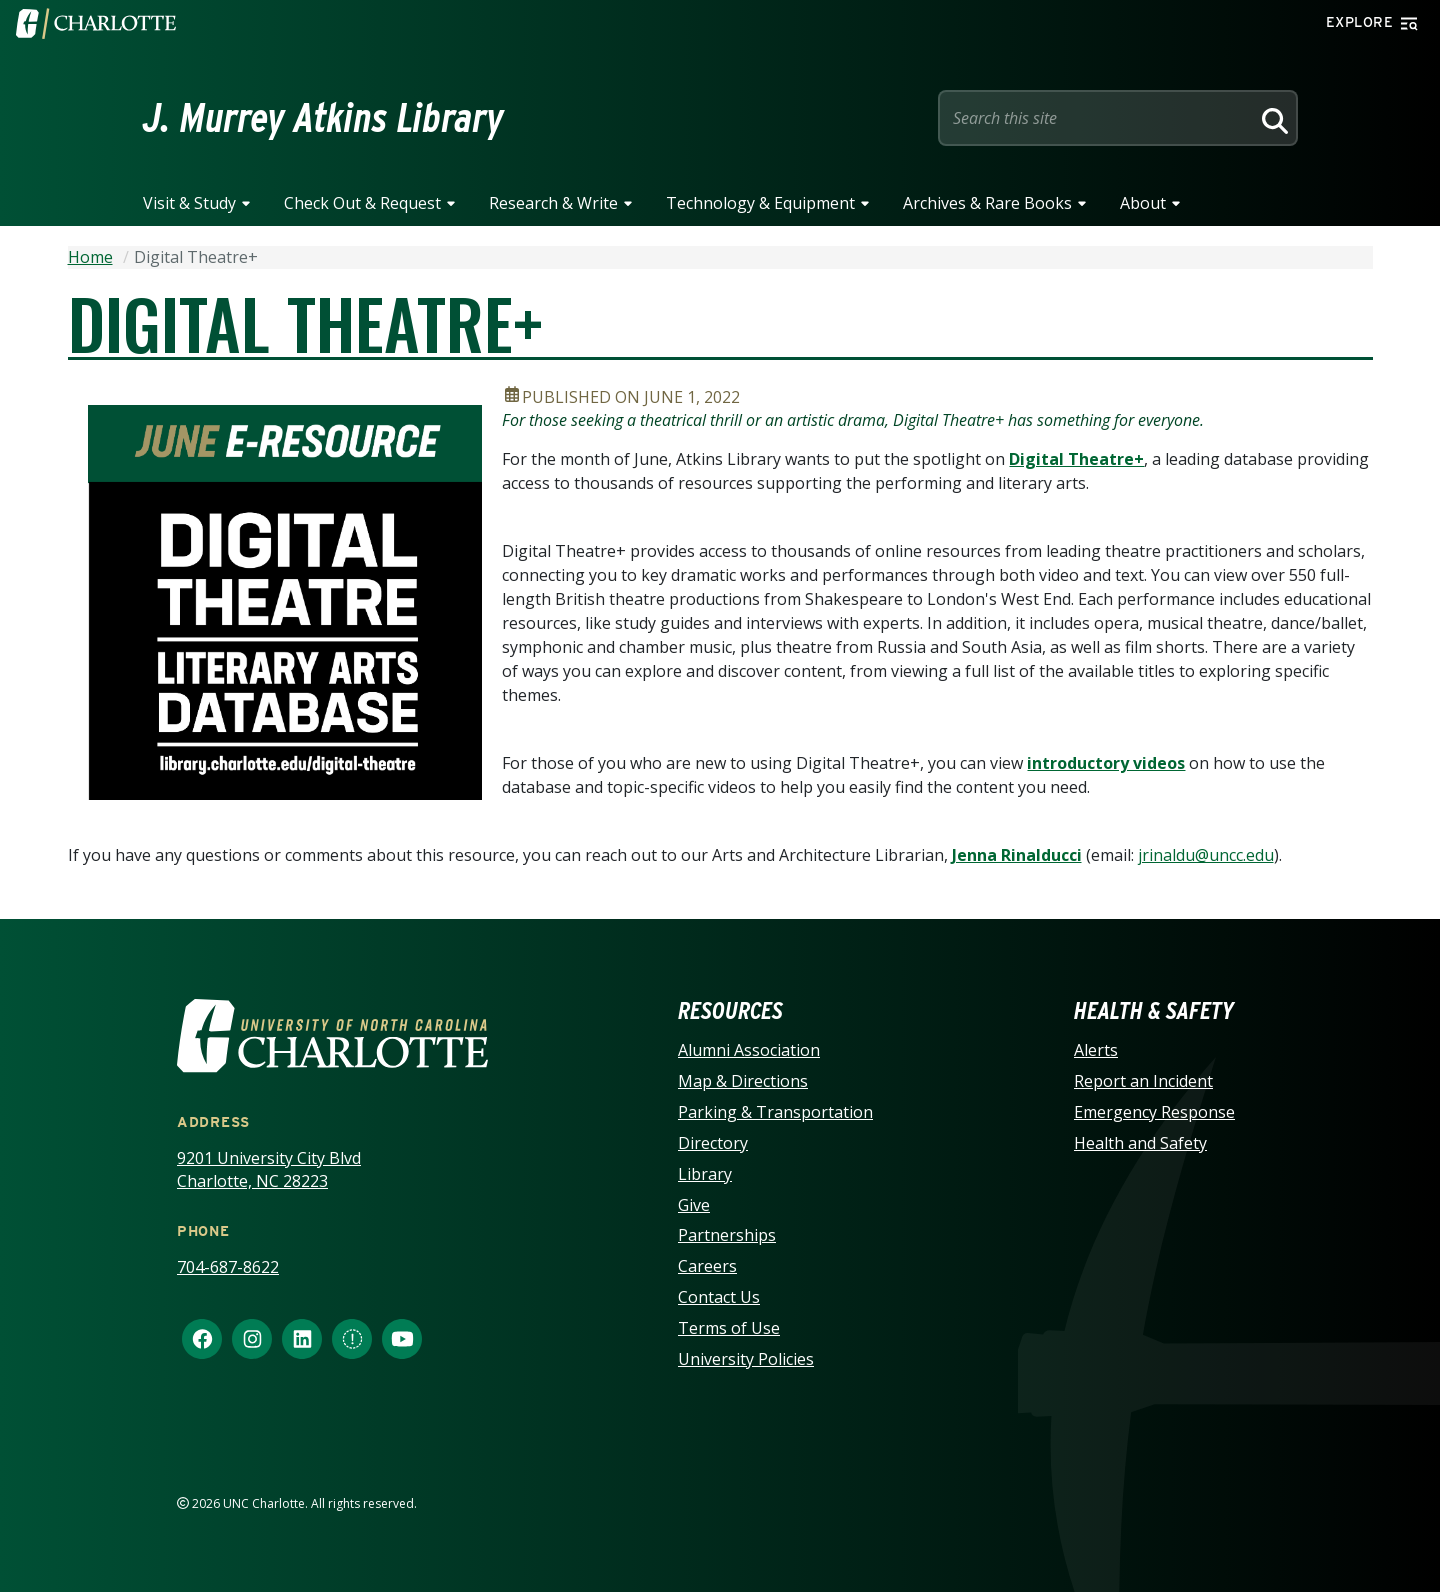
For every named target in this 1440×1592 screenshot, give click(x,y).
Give (694, 1205)
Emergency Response (1154, 1112)
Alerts (1096, 1050)
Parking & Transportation (775, 1112)
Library (705, 1174)
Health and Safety (1140, 1143)
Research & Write (553, 203)
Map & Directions (743, 1081)
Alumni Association (749, 1050)
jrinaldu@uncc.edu (1206, 855)
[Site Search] (1098, 118)
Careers (707, 1266)
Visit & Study (189, 203)
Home (90, 257)
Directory (713, 1143)
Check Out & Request (362, 203)
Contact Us (719, 1297)
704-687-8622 (228, 1267)
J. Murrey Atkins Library (323, 118)
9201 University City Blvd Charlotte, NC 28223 (269, 1169)
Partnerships (727, 1235)
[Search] (1272, 118)
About (1143, 203)
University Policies (746, 1359)
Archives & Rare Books (987, 203)
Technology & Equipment (760, 203)
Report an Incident (1143, 1081)
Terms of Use (729, 1328)
